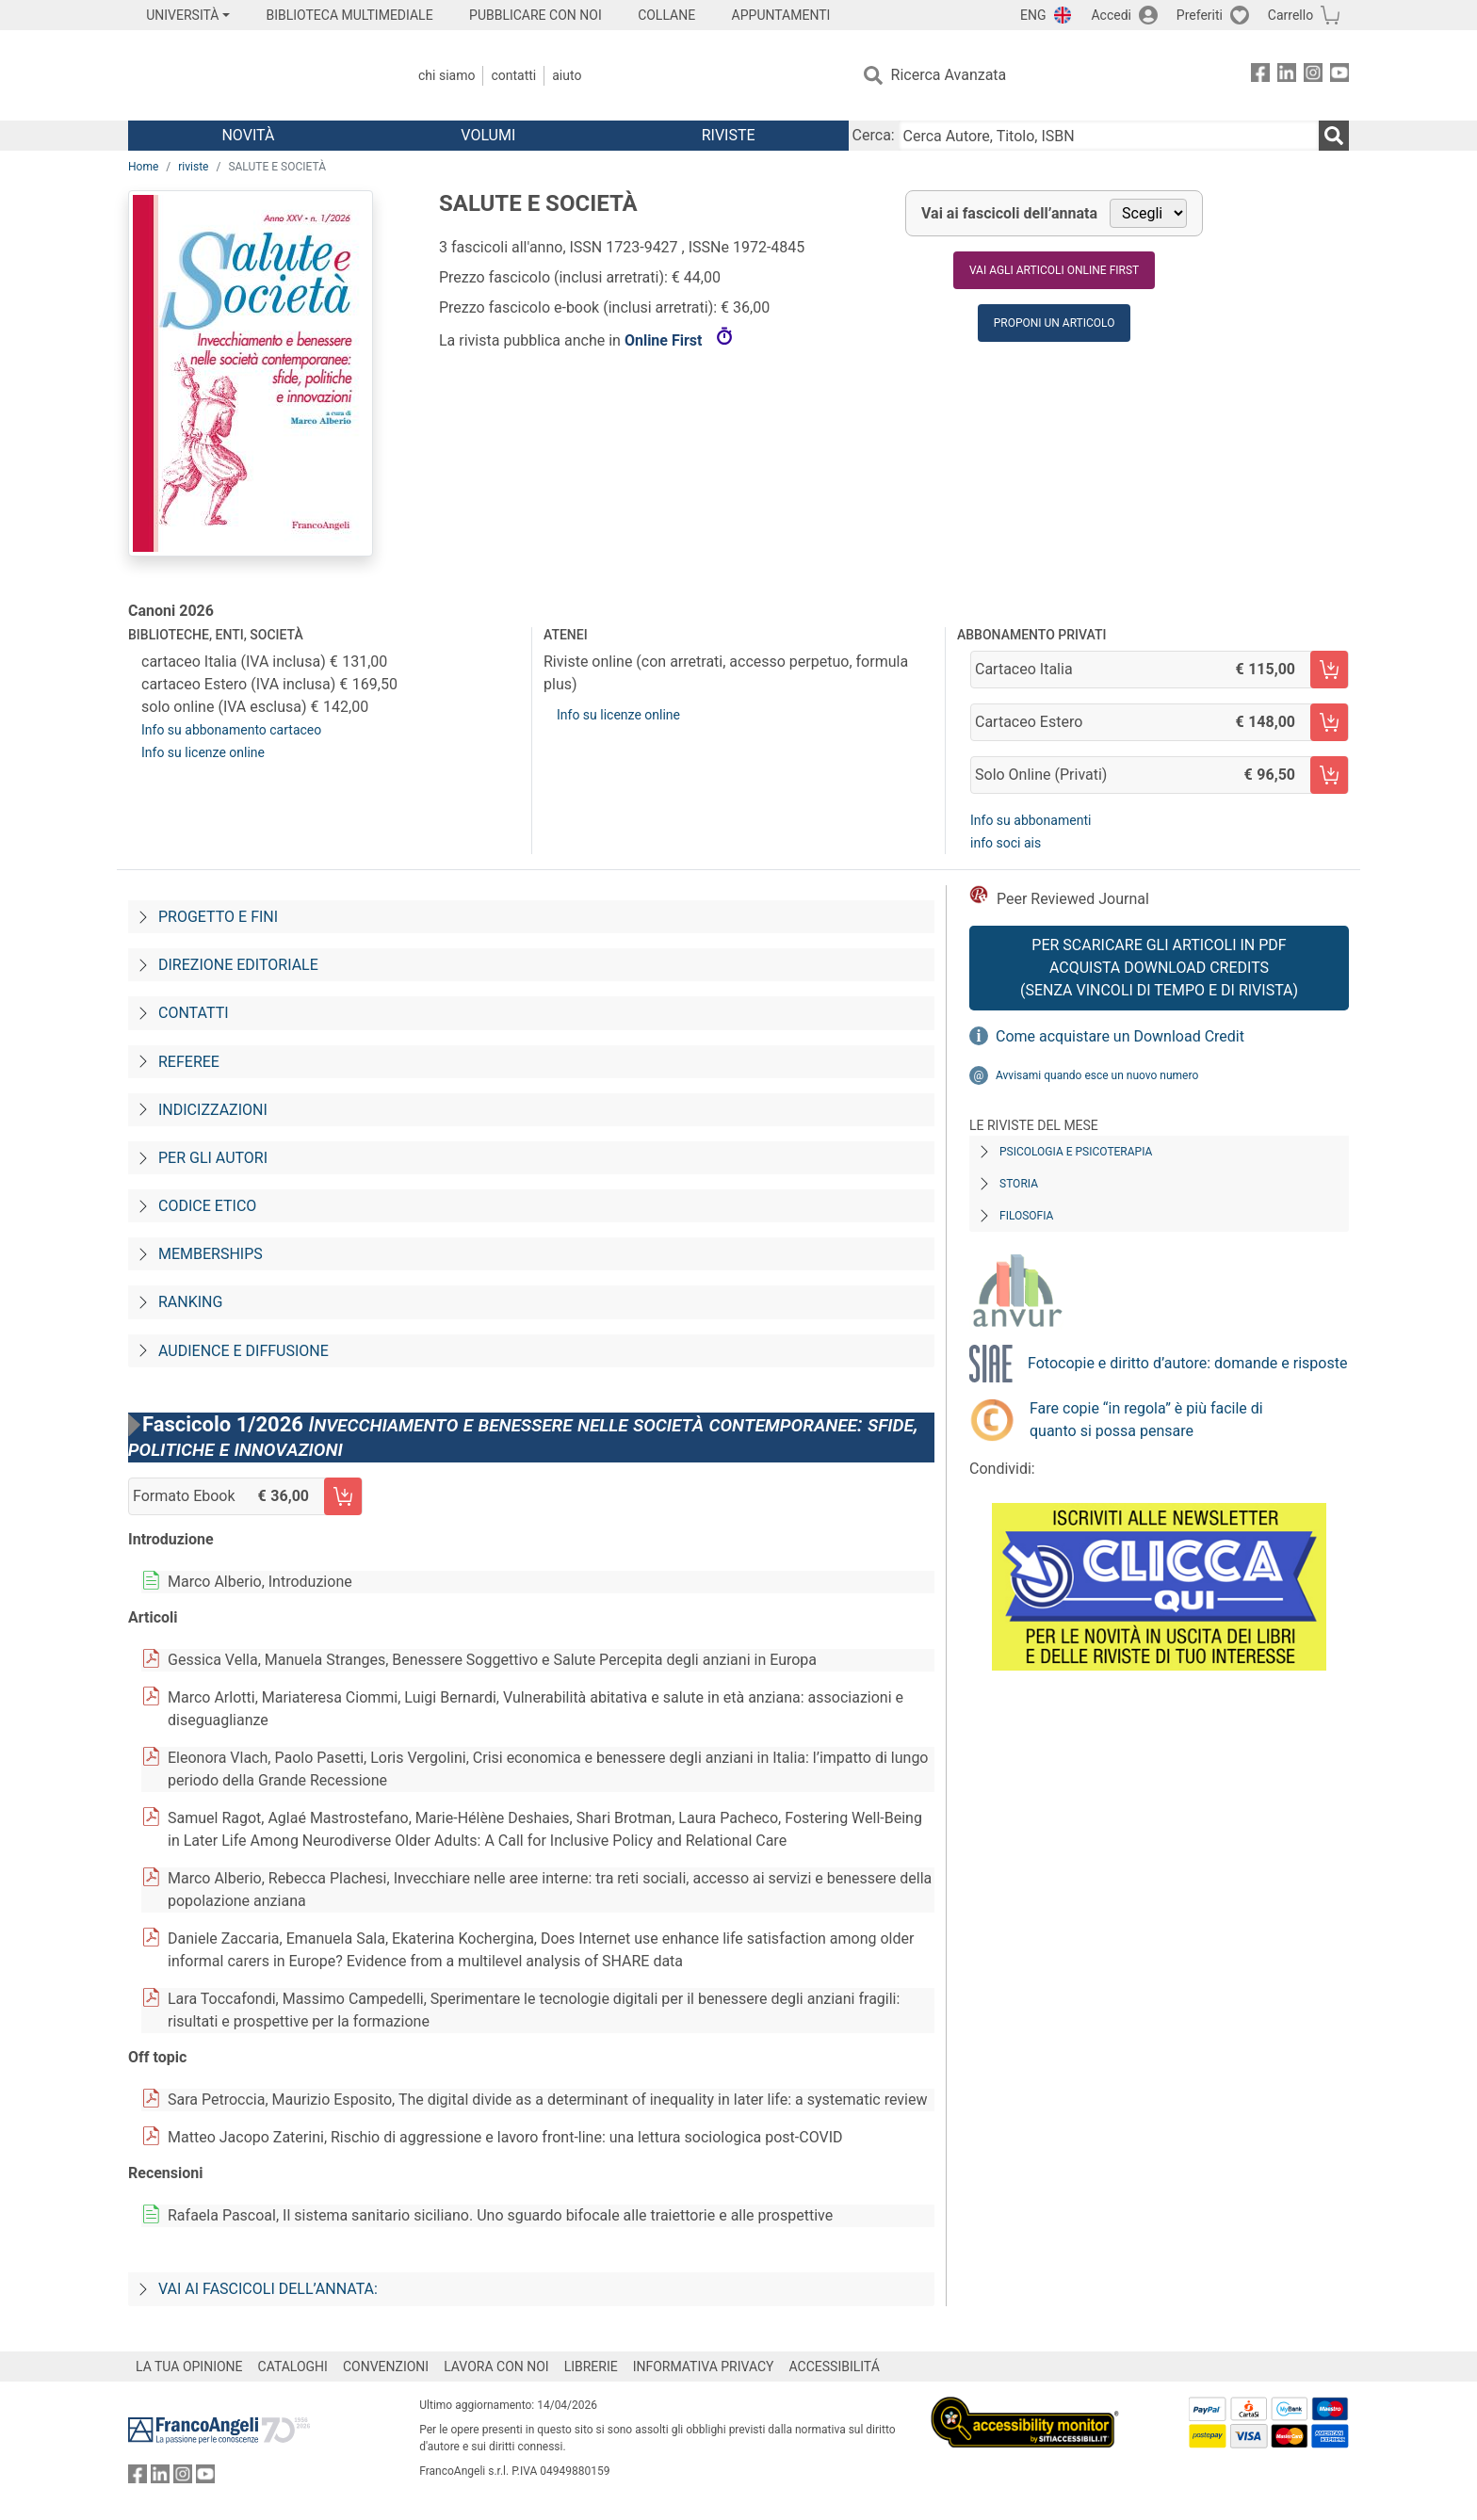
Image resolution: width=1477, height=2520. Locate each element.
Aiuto (566, 75)
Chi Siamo (446, 75)
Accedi (1111, 15)
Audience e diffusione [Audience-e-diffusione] (243, 1351)
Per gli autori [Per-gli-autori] (213, 1158)
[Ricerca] (1334, 136)
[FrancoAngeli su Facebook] (1260, 76)
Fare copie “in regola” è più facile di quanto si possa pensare (1146, 1419)
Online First (665, 340)
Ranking (190, 1302)
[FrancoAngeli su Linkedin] (1286, 76)
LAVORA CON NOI (496, 2366)
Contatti (513, 75)
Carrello (1290, 15)
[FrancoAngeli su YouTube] (1339, 76)
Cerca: (873, 135)
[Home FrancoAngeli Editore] (253, 75)
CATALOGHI (293, 2366)
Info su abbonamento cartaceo (231, 729)
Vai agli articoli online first (1054, 270)
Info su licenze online (203, 752)
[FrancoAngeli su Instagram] (1313, 76)
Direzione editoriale (238, 965)
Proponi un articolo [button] (1054, 323)
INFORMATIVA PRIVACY (703, 2366)
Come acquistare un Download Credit (1120, 1036)
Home (143, 166)
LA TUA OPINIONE (189, 2366)
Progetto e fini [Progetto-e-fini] (218, 917)
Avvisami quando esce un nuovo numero (1097, 1075)
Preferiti (1200, 15)
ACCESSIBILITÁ (834, 2366)
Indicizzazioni (213, 1110)
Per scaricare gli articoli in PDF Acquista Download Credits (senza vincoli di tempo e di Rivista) (1159, 967)
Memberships (210, 1254)
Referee (188, 1062)
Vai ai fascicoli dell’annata (1009, 213)
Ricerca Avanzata (949, 75)
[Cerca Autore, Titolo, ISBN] (1109, 136)
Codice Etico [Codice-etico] (207, 1206)
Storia (1018, 1183)
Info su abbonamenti (1030, 820)
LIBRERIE (591, 2366)
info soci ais (1005, 842)
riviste (193, 166)
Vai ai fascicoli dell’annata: (268, 2289)
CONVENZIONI (386, 2366)
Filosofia (1026, 1215)
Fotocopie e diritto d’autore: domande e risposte (1187, 1363)
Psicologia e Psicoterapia (1075, 1151)
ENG (1033, 15)
